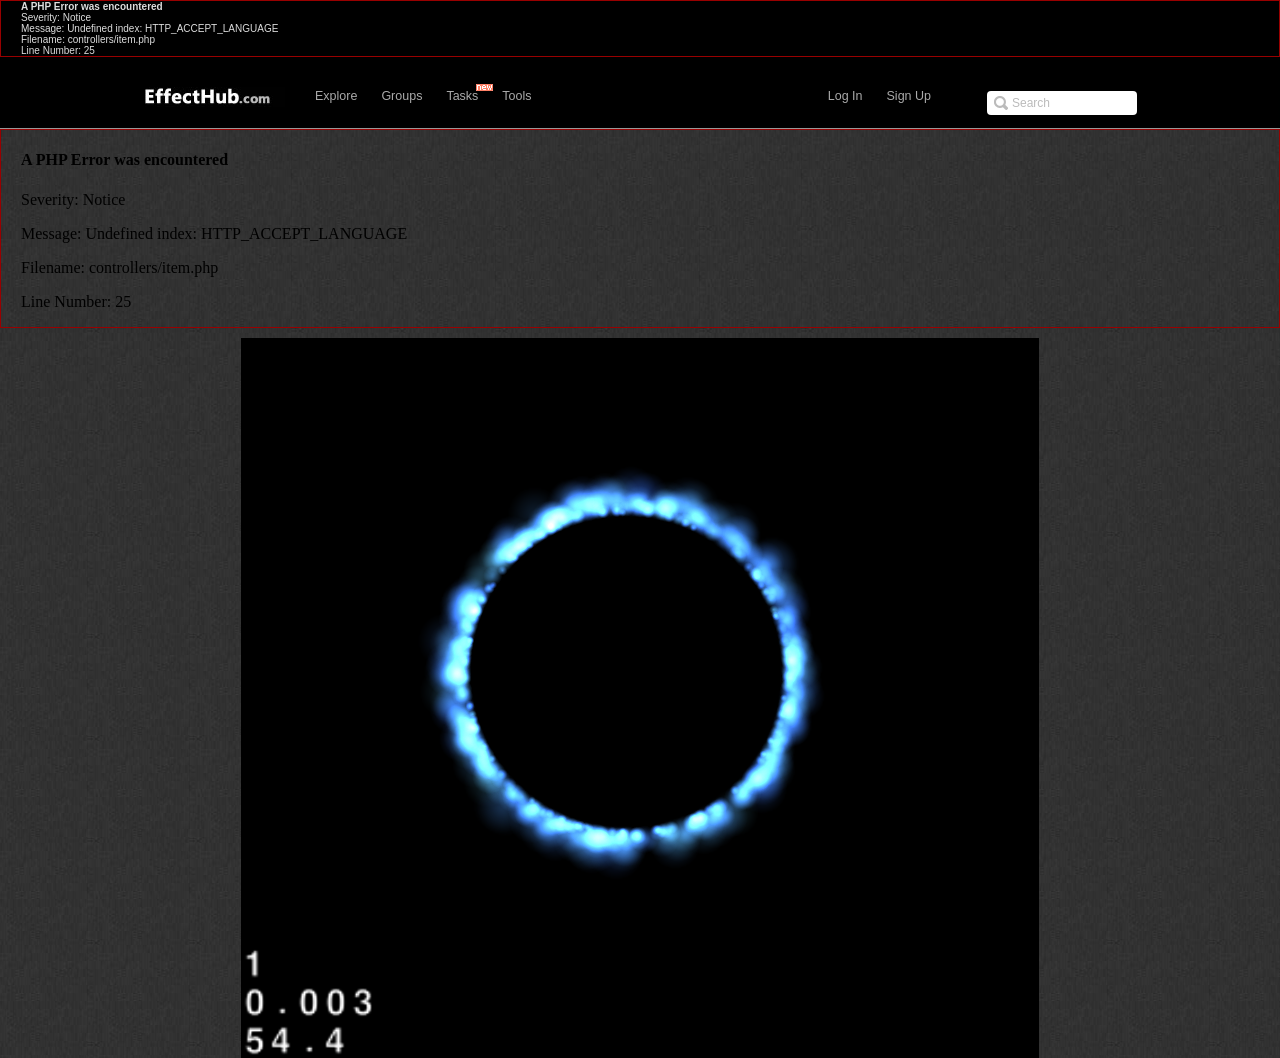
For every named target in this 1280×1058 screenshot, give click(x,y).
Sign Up (909, 96)
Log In (845, 96)
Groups (401, 96)
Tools (516, 96)
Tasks (462, 96)
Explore (336, 96)
